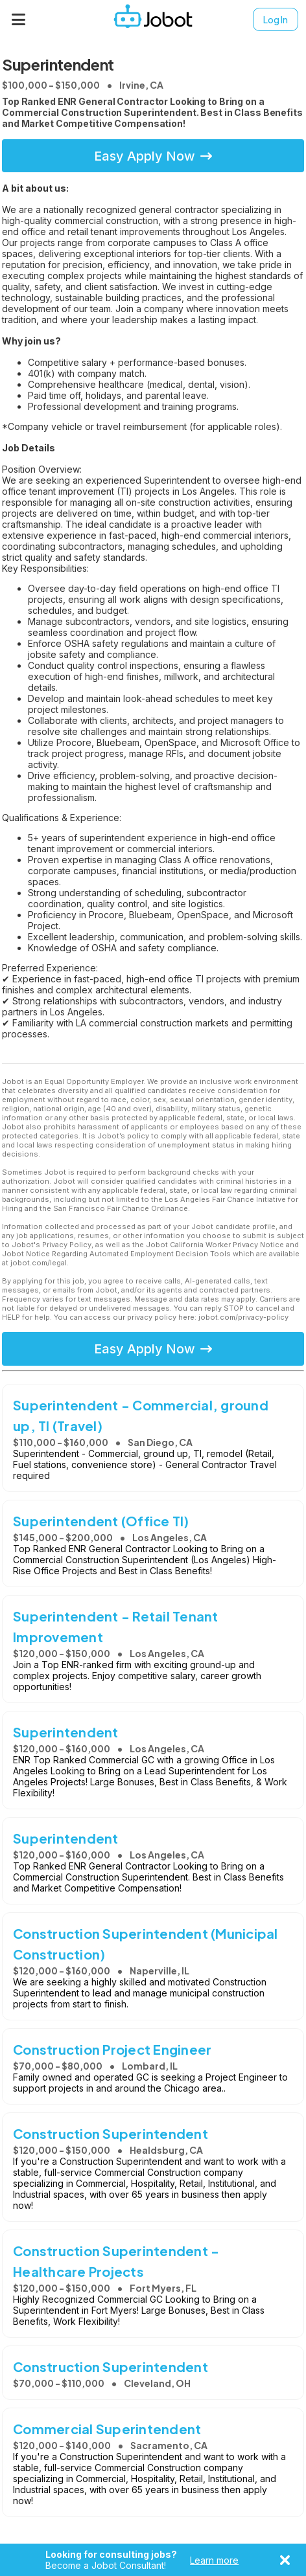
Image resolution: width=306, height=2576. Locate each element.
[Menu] (19, 19)
